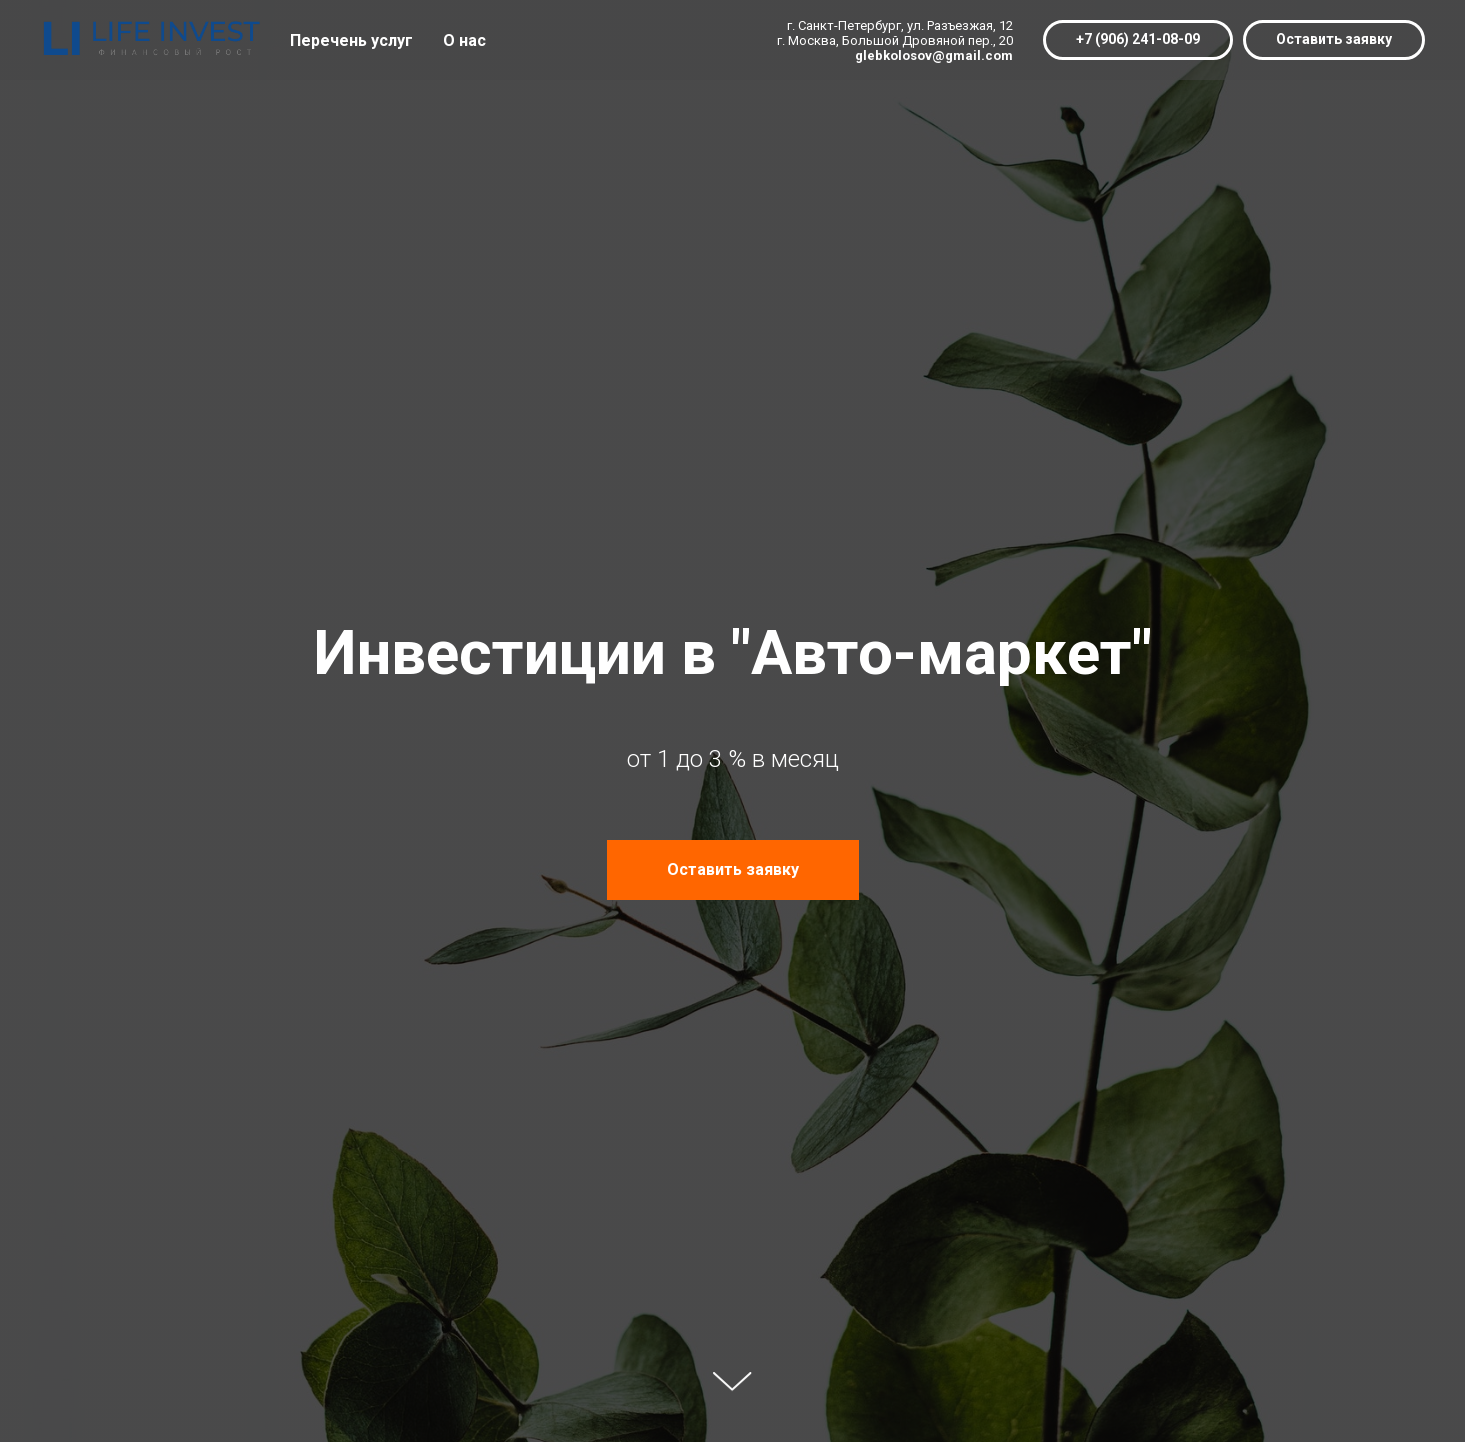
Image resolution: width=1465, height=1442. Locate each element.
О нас (464, 40)
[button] (1334, 40)
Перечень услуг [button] (351, 40)
